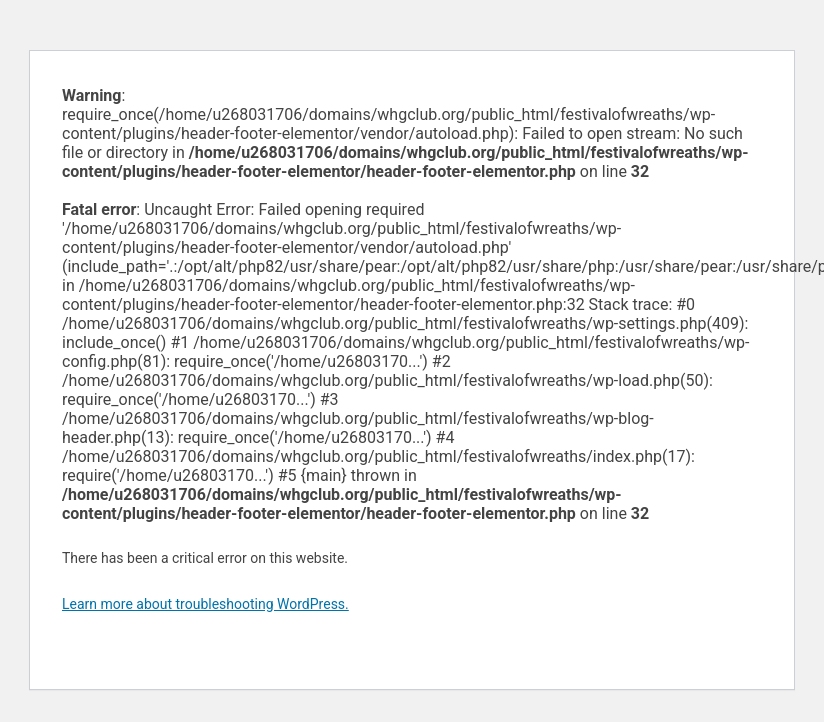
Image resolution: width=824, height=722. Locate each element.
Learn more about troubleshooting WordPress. (205, 604)
